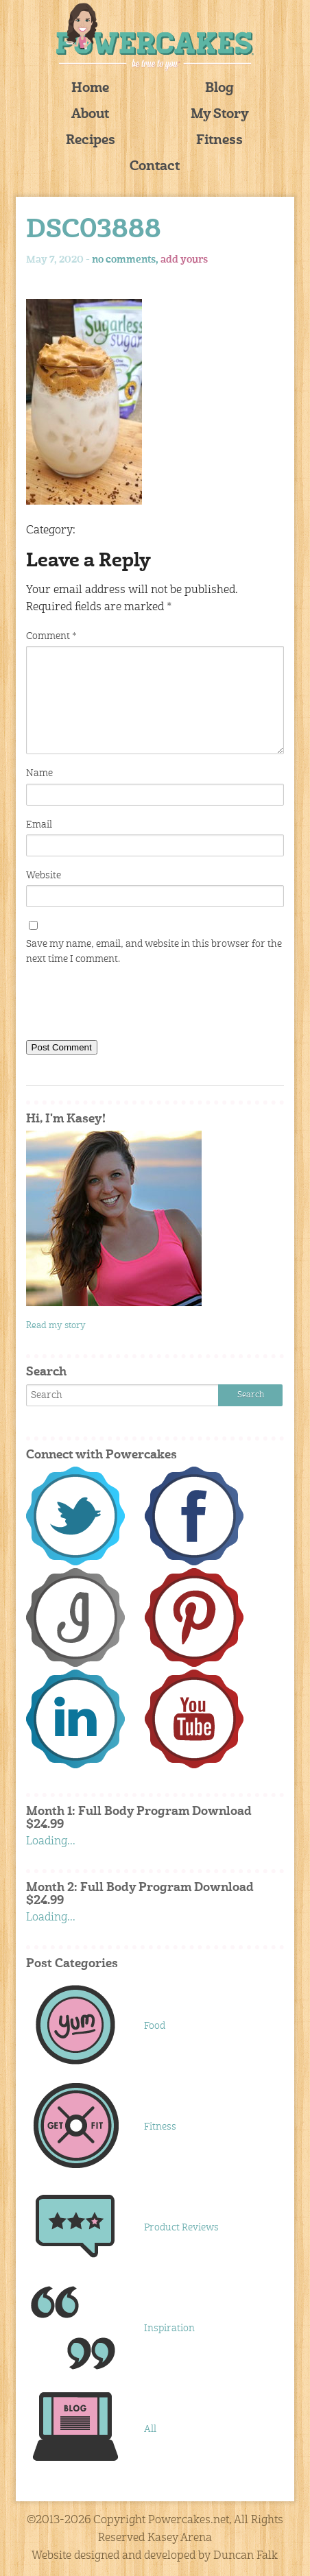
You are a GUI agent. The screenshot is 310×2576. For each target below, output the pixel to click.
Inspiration (169, 2328)
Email (39, 825)
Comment (51, 636)
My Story (220, 114)
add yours (184, 260)
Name (39, 773)
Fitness (219, 140)
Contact (155, 166)
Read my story (56, 1325)
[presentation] (130, 1006)
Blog (219, 88)
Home (90, 88)
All (150, 2429)
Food (154, 2026)
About (90, 114)
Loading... (50, 1841)
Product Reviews (181, 2227)
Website (43, 875)
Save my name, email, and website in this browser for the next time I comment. (154, 951)
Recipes (90, 140)
